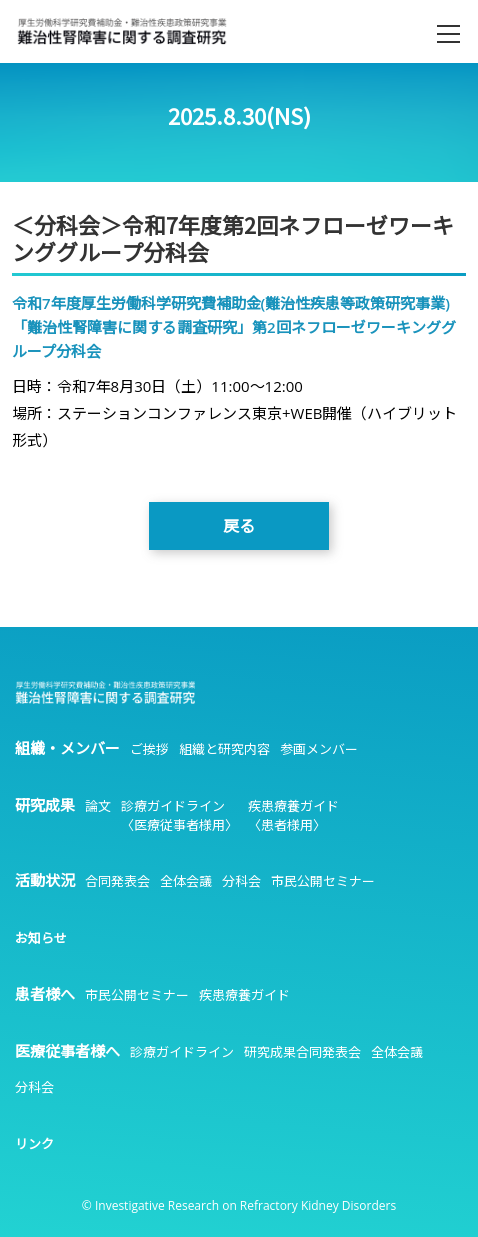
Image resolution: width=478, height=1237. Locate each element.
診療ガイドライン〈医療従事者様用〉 (179, 815)
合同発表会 (117, 881)
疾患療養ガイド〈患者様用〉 (293, 815)
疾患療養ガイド (244, 995)
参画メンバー (319, 749)
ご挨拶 (149, 749)
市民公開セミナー (323, 881)
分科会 (241, 881)
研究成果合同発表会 (302, 1052)
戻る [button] (239, 526)
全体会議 (186, 881)
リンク (34, 1144)
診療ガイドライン (182, 1052)
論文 (98, 806)
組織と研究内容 (224, 749)
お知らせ (41, 938)
